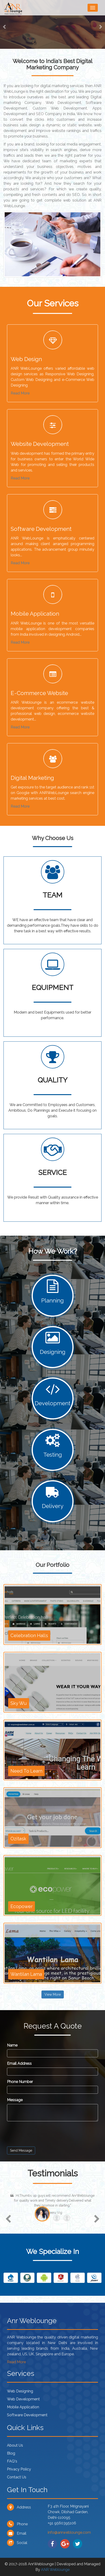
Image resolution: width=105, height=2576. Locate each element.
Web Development (23, 2399)
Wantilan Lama (26, 1974)
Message (15, 2100)
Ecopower (21, 1906)
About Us (15, 2445)
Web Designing (20, 2391)
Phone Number (20, 2081)
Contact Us (16, 2477)
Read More (20, 393)
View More (52, 1994)
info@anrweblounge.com (69, 2532)
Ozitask (18, 1839)
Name (12, 2045)
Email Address (19, 2063)
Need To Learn (26, 1771)
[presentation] (42, 2134)
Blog (11, 2453)
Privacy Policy (19, 2469)
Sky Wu (18, 1703)
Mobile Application (23, 2407)
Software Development (27, 2415)
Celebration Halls (29, 1635)
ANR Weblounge (55, 2569)
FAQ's (12, 2461)
